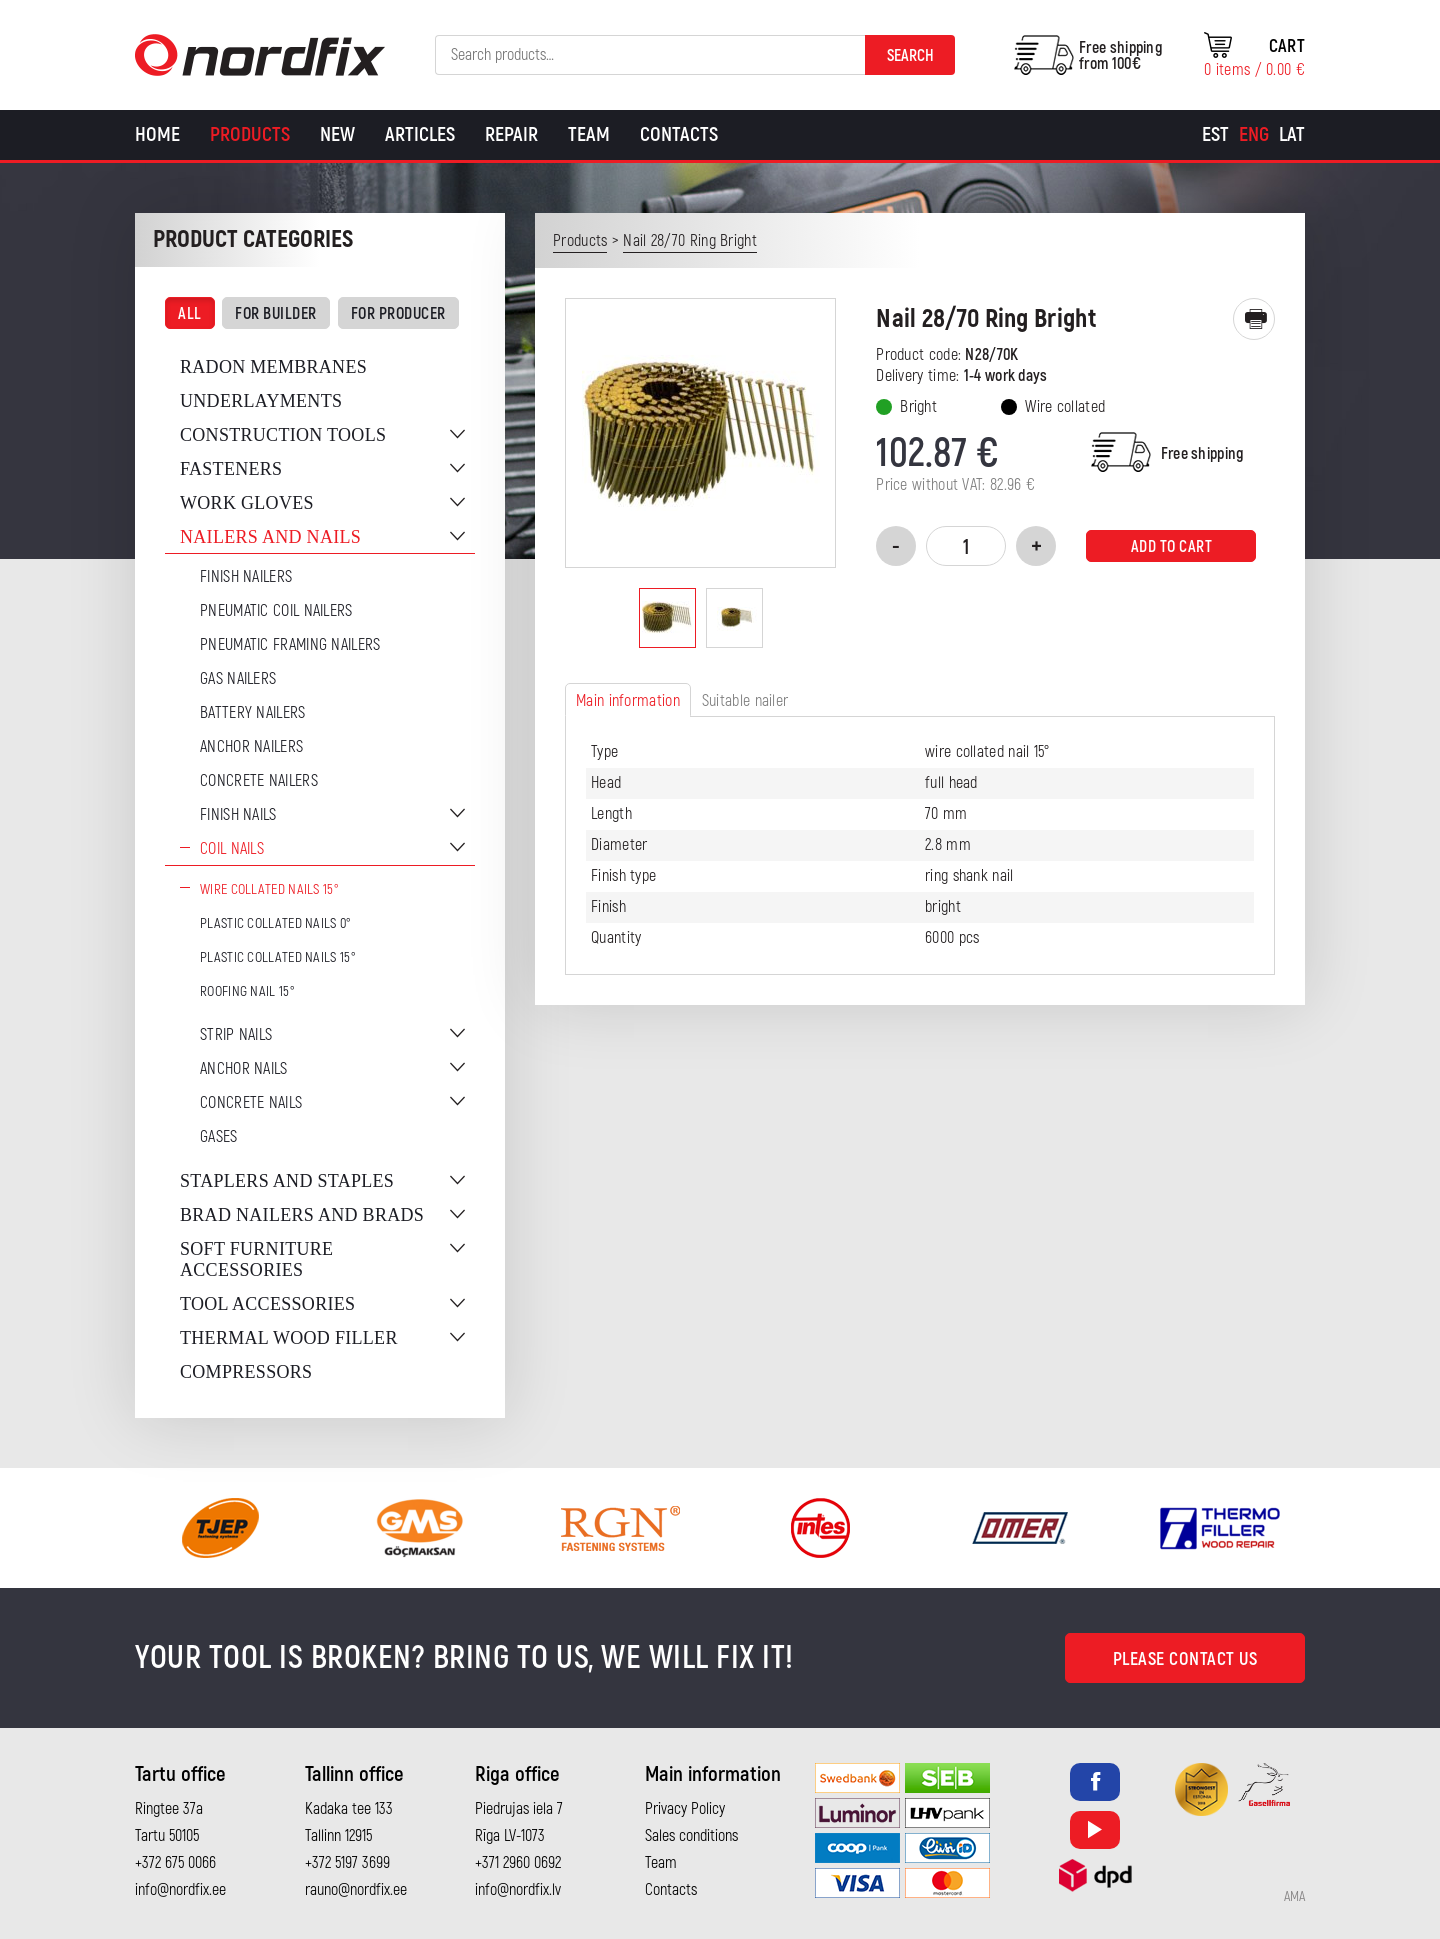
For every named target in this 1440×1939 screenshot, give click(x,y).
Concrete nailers (259, 781)
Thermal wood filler (289, 1338)
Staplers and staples (287, 1181)
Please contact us (1185, 1659)
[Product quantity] (966, 546)
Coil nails (232, 849)
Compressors (246, 1372)
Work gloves (247, 503)
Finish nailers (246, 577)
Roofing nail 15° (247, 991)
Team (589, 134)
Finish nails (238, 815)
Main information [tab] (628, 701)
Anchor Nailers (251, 747)
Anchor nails (244, 1069)
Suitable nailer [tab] (745, 701)
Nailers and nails (270, 537)
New (337, 134)
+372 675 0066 (175, 1863)
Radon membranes (273, 367)
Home (157, 134)
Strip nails (236, 1035)
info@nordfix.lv (518, 1890)
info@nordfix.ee (180, 1890)
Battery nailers (253, 713)
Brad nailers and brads (302, 1215)
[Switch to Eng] (1254, 135)
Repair (511, 134)
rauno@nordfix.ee (356, 1890)
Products (250, 134)
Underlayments (261, 401)
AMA (1294, 1897)
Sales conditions (691, 1836)
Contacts (679, 134)
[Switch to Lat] (1292, 135)
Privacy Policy (685, 1809)
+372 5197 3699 (347, 1863)
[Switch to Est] (1215, 135)
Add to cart (1172, 547)
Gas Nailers (238, 679)
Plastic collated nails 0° (276, 923)
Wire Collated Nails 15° (269, 889)
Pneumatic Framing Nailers (290, 645)
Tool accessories (267, 1304)
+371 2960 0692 (518, 1863)
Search (910, 56)
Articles (420, 134)
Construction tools (283, 435)
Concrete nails (251, 1103)
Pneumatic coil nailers (276, 611)
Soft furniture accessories (256, 1259)
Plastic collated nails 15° (278, 957)
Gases (219, 1137)
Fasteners (231, 469)
